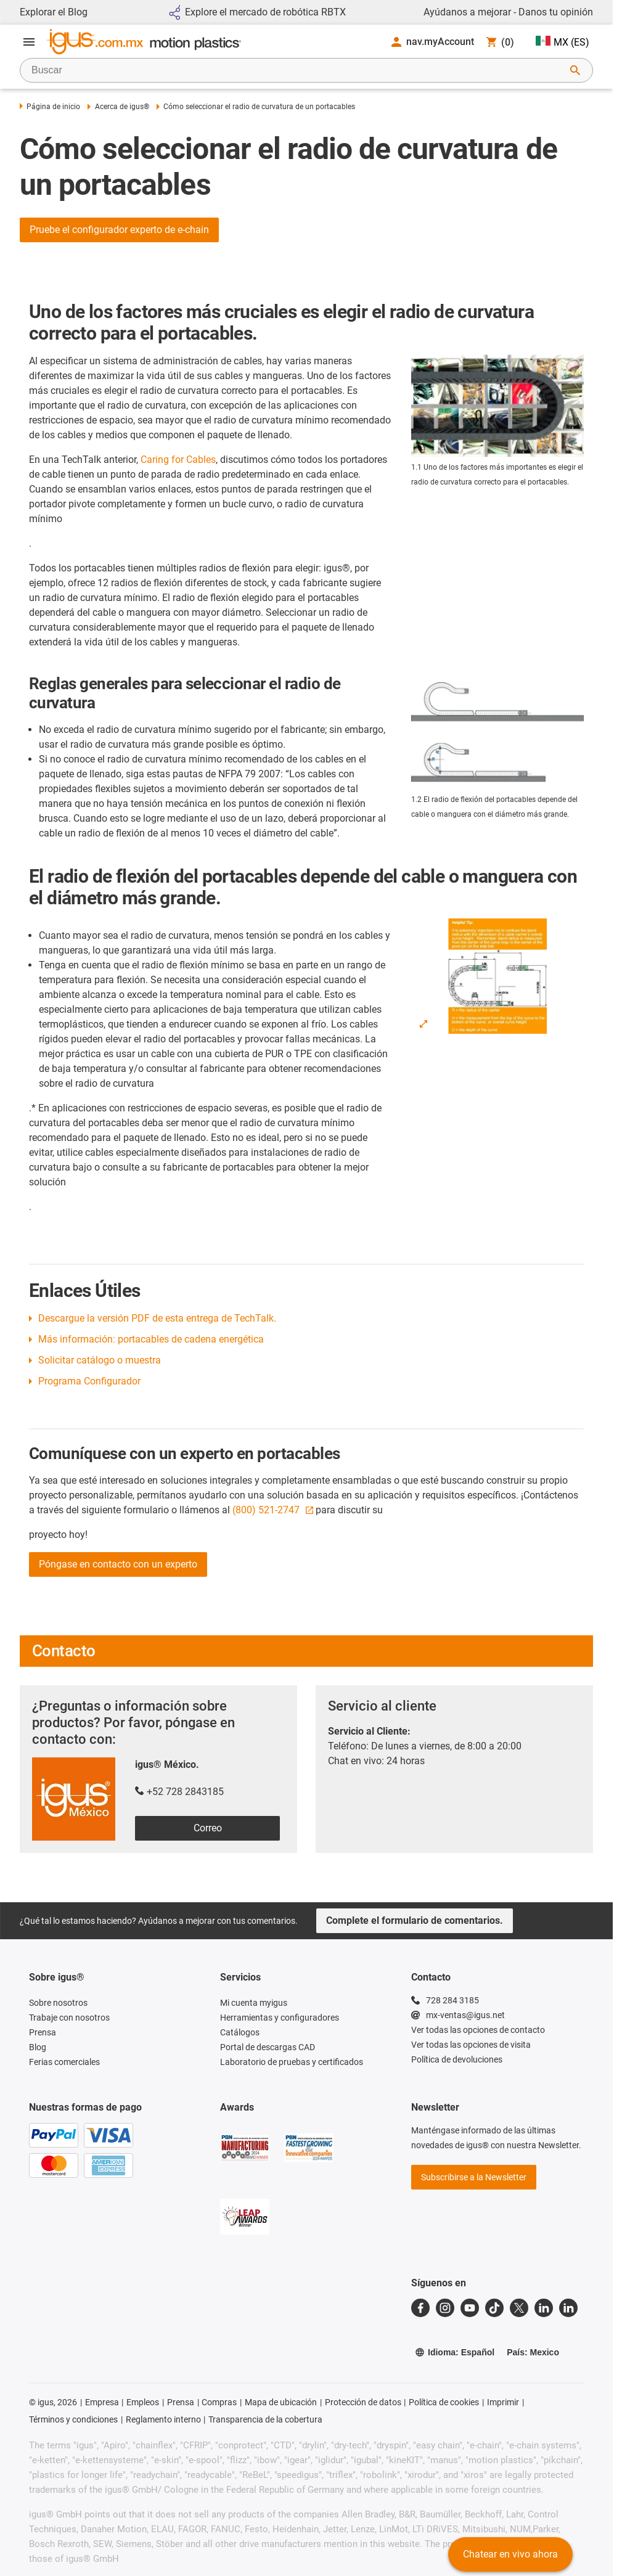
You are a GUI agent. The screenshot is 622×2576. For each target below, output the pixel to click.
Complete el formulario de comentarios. (414, 1920)
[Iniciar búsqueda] (575, 70)
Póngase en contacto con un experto (118, 1564)
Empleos (142, 2402)
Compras (219, 2402)
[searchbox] (296, 70)
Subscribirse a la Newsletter (473, 2177)
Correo (208, 1828)
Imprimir (503, 2402)
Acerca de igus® (118, 106)
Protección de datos (363, 2402)
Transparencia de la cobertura (265, 2419)
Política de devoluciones (456, 2059)
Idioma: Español (454, 2352)
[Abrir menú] (29, 42)
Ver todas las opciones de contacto (478, 2030)
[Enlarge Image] (423, 1023)
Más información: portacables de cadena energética (151, 1339)
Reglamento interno (163, 2419)
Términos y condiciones (73, 2419)
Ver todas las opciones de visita (471, 2045)
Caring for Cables (178, 459)
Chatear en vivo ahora (510, 2554)
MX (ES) (562, 42)
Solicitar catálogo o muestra (99, 1360)
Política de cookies (444, 2402)
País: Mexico (533, 2352)
